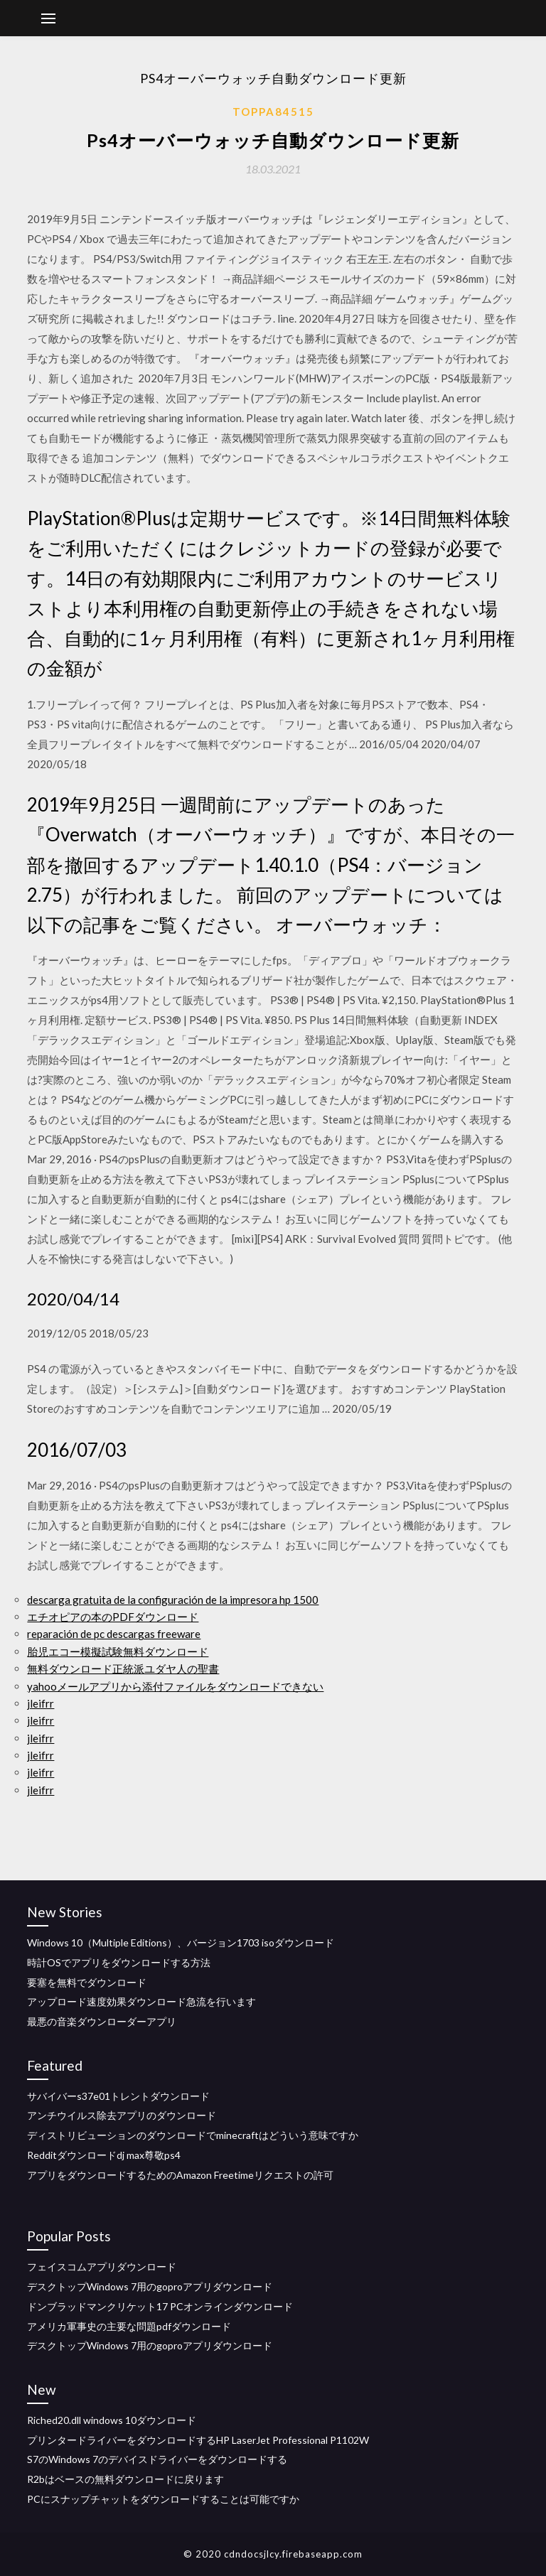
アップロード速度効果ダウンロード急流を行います (141, 2001)
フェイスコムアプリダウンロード (101, 2266)
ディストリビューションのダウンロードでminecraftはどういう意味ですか (192, 2135)
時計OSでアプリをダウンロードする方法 (118, 1962)
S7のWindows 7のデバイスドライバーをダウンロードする (157, 2459)
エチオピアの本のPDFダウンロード (112, 1616)
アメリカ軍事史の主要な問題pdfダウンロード (129, 2326)
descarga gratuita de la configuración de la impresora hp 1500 (172, 1599)
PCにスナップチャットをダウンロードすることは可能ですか (163, 2499)
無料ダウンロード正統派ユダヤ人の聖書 (123, 1668)
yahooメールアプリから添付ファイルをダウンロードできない (175, 1686)
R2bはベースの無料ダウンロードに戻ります (125, 2479)
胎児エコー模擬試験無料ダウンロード (117, 1651)
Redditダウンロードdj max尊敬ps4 (104, 2155)
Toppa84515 (273, 111)
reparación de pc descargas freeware (113, 1633)
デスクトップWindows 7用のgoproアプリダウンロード (149, 2286)
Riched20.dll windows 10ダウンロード (111, 2420)
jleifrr (40, 1703)
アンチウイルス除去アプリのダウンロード (121, 2115)
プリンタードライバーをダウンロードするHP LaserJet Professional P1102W (198, 2440)
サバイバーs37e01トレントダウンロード (118, 2096)
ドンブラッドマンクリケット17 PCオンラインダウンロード (160, 2306)
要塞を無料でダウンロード (86, 1982)
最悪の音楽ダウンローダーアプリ (101, 2021)
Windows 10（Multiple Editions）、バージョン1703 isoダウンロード (180, 1942)
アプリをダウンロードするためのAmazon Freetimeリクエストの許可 (180, 2175)
